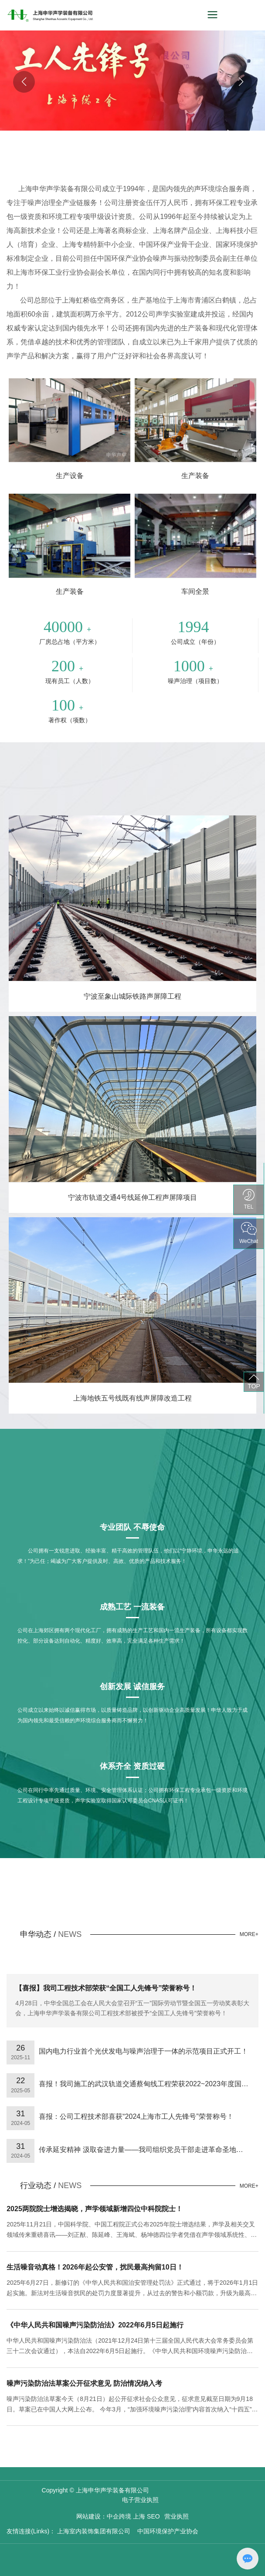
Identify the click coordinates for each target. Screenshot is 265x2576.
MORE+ (249, 1934)
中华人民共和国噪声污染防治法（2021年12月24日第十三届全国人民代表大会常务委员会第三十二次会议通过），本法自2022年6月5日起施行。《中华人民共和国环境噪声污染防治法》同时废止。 (130, 2351)
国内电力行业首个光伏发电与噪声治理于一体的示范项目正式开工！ (143, 2051)
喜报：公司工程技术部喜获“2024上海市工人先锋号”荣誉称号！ (136, 2116)
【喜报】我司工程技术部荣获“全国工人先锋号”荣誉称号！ (106, 1988)
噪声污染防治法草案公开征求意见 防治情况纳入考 (84, 2383)
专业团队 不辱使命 (132, 1527)
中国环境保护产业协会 (167, 2531)
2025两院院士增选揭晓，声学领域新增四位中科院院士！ (95, 2208)
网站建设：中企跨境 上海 (110, 2516)
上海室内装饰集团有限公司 (92, 2531)
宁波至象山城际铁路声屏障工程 (132, 996)
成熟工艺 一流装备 (132, 1607)
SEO (153, 2516)
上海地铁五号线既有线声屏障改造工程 (132, 1398)
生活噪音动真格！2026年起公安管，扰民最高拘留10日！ (95, 2267)
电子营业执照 (140, 2499)
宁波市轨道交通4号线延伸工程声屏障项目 (132, 1197)
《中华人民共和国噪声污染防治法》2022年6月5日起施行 (95, 2325)
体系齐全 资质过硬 (132, 1766)
